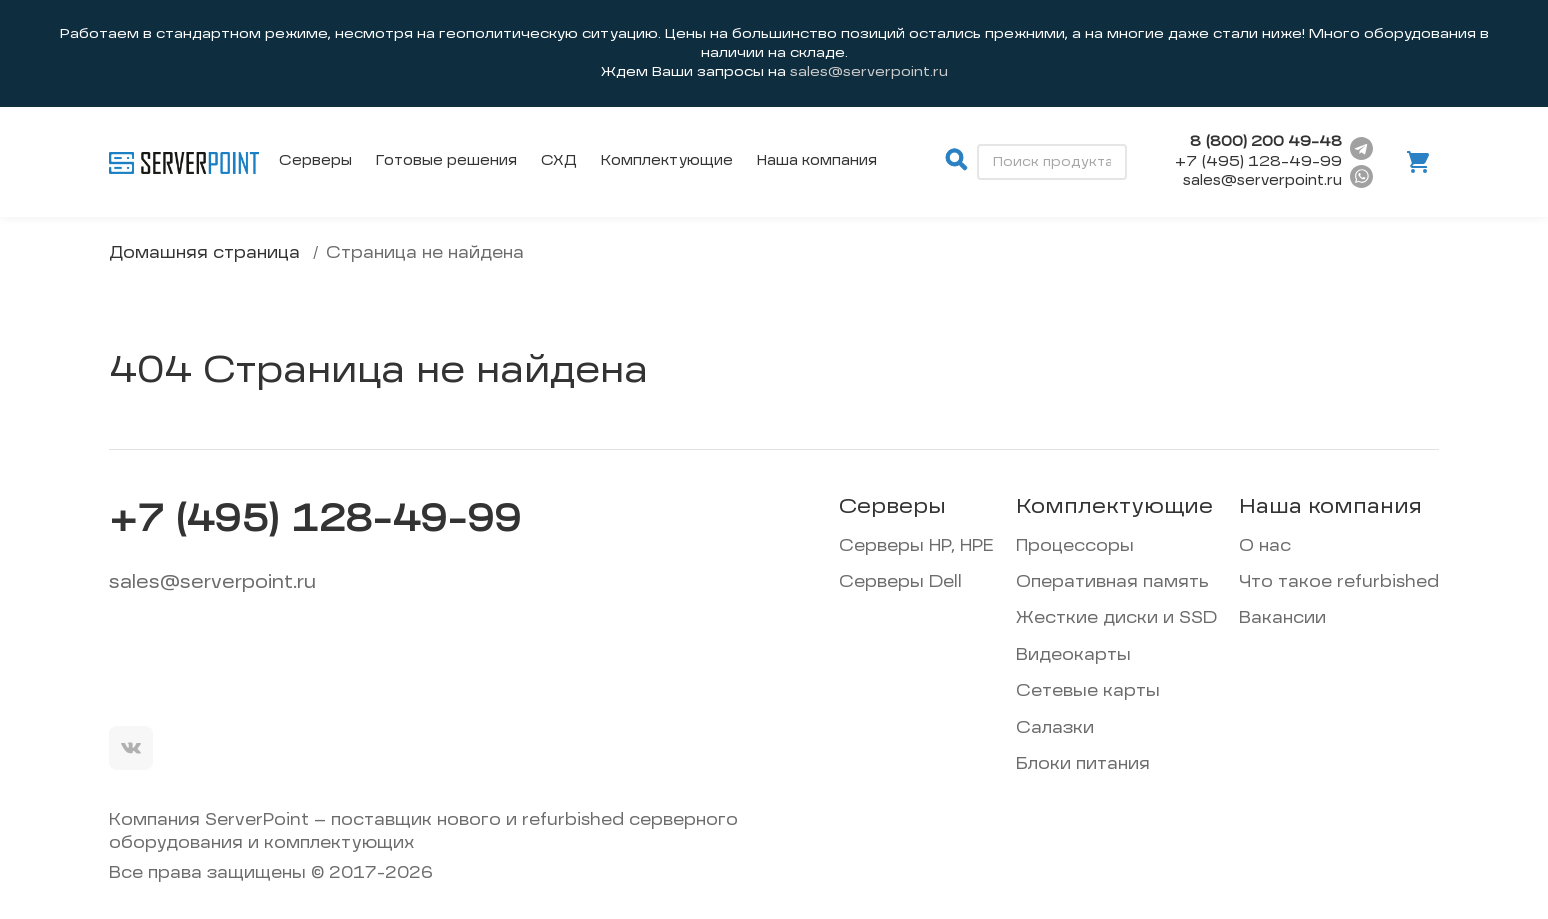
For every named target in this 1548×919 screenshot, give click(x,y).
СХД (559, 161)
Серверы (315, 161)
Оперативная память (1112, 583)
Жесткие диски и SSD (1116, 619)
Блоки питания (1083, 765)
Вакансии (1282, 619)
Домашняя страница (204, 254)
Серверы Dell (900, 583)
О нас (1265, 547)
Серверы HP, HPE (916, 547)
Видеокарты (1073, 656)
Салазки (1055, 729)
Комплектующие (667, 161)
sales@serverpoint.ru (212, 583)
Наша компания (817, 161)
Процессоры (1075, 547)
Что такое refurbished (1339, 583)
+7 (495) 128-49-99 (1258, 162)
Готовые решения (446, 161)
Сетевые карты (1088, 692)
